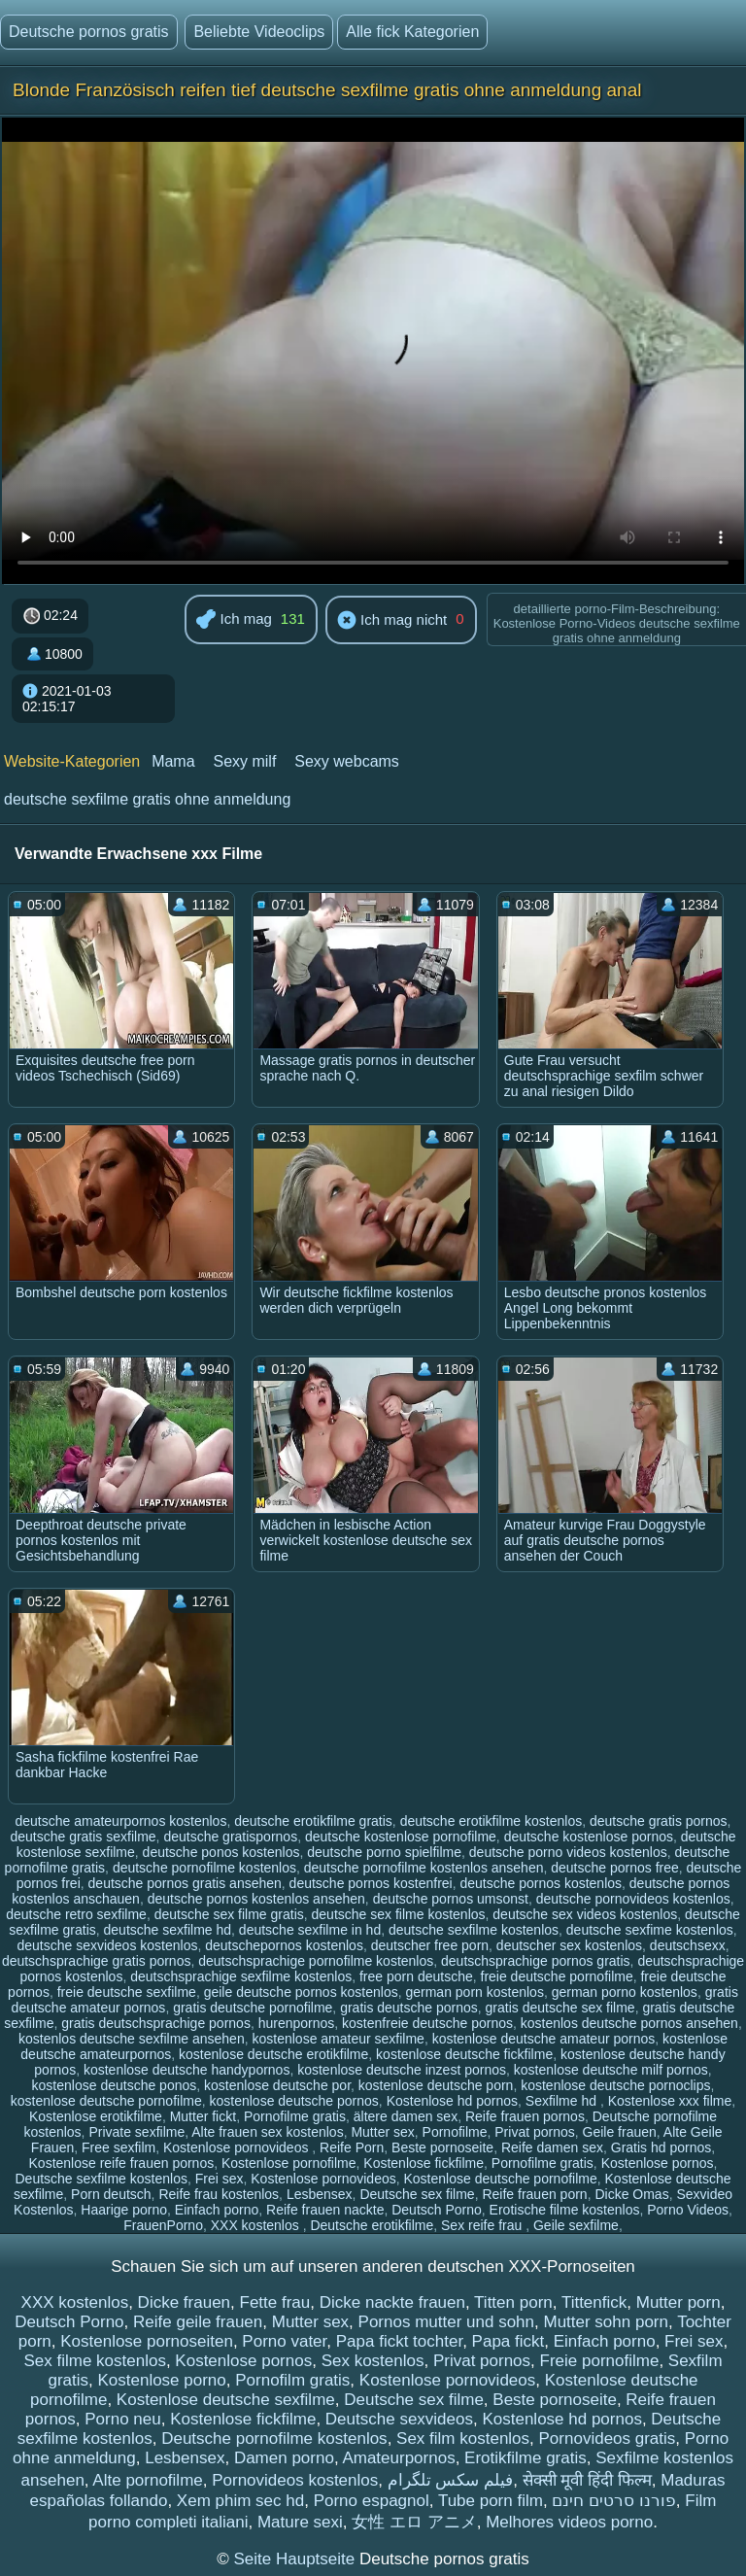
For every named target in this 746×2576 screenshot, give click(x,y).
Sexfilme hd (563, 2101)
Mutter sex (382, 2132)
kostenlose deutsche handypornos (186, 2070)
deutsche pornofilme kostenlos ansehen (424, 1867)
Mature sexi (300, 2522)
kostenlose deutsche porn (436, 2085)
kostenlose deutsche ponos (114, 2085)
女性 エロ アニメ (414, 2522)
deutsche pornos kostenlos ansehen (256, 1898)
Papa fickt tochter (399, 2341)
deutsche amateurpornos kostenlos (121, 1821)
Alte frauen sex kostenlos (267, 2132)
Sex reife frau (483, 2225)
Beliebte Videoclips (258, 31)
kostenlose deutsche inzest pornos (401, 2070)
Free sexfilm (118, 2147)
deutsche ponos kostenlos (221, 1852)
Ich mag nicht (392, 621)
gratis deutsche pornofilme (252, 2007)
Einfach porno (216, 2209)
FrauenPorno (163, 2225)
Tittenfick (594, 2302)
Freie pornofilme (600, 2361)
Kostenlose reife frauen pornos (122, 2163)
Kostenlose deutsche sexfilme (226, 2399)
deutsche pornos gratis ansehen (185, 1883)
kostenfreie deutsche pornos (427, 2023)
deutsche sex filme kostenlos (399, 1914)
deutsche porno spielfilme (384, 1852)
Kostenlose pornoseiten (146, 2341)
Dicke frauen (184, 2302)
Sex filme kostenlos (94, 2361)
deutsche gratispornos (230, 1836)
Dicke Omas (631, 2194)
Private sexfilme (136, 2132)
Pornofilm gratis (292, 2380)
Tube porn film (490, 2500)
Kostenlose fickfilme (423, 2163)
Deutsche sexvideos (399, 2419)
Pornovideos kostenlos (295, 2480)
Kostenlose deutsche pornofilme (500, 2178)
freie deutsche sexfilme (126, 1992)
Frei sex (219, 2178)
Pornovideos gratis (607, 2438)
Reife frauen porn (534, 2194)
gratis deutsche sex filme (560, 2007)
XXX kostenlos (257, 2225)
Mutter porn (678, 2302)
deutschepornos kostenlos (284, 1945)
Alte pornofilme (147, 2480)
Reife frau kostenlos (218, 2194)
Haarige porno (124, 2209)
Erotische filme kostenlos (565, 2209)
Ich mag (234, 620)
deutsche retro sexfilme (76, 1914)
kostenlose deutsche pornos (294, 2101)
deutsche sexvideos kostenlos (107, 1945)
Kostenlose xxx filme (670, 2101)
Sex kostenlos (373, 2361)
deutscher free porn (430, 1945)
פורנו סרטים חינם (613, 2500)
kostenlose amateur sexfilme (338, 2038)
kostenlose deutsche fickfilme (464, 2054)
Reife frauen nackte (325, 2209)
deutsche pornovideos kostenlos (633, 1898)
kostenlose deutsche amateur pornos (544, 2038)
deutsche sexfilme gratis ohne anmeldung (147, 799)
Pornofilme (455, 2132)
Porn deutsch (111, 2194)
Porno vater (284, 2341)
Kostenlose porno (161, 2380)
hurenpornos (296, 2023)
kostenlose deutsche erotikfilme (273, 2054)
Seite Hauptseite (295, 2559)
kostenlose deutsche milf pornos (611, 2070)
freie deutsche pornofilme (557, 1976)
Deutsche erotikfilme (371, 2225)
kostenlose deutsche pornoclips (615, 2085)
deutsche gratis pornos (659, 1821)
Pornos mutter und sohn (446, 2322)
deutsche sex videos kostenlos (584, 1914)
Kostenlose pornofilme (288, 2163)
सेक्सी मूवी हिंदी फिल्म (587, 2480)
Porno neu (122, 2419)
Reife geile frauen (197, 2322)
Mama (173, 761)
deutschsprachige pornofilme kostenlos (315, 1961)
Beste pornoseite (442, 2147)
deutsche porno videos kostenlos (568, 1852)
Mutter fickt (203, 2116)
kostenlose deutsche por (277, 2085)
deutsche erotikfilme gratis (313, 1821)
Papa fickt (508, 2341)
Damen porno (284, 2458)
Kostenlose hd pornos (452, 2101)
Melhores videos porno (569, 2522)
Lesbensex (320, 2194)
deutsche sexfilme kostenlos (474, 1930)
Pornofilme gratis (295, 2116)
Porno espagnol (371, 2500)
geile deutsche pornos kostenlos (301, 1992)
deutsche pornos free (615, 1867)
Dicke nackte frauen (392, 2302)
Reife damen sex (552, 2147)
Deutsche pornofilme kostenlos (274, 2438)
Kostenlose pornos (657, 2163)
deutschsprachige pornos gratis (535, 1961)
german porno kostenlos (624, 1992)
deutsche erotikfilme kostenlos (491, 1821)
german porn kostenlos (474, 1992)
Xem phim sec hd (240, 2500)
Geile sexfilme (576, 2225)
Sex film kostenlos (462, 2438)
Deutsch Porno (436, 2209)
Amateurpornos (398, 2458)
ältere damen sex (406, 2116)
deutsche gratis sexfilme (82, 1836)
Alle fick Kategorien (412, 31)
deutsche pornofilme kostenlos (204, 1867)
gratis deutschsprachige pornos (156, 2023)
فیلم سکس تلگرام (450, 2480)
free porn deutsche (416, 1976)
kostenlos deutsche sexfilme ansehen (131, 2038)
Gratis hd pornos (661, 2147)
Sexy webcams (346, 761)
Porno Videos (688, 2209)
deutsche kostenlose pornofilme (400, 1836)
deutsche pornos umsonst (450, 1898)
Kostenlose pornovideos (237, 2147)
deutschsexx (688, 1945)
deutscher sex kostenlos (569, 1945)
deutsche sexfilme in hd (310, 1930)
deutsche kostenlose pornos (588, 1836)
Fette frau (275, 2302)
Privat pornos (534, 2132)
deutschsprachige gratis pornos (96, 1961)
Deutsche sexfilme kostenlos (101, 2178)
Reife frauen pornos (525, 2116)
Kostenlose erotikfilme (95, 2116)
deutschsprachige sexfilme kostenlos (241, 1976)
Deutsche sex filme (416, 2194)
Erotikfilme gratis (525, 2458)
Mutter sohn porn (605, 2322)
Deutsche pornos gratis (89, 31)
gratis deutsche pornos (409, 2007)
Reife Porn (352, 2147)
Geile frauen (620, 2132)
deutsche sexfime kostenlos (649, 1930)
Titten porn (513, 2302)
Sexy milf (244, 761)
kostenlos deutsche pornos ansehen (629, 2023)
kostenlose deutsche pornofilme (106, 2101)
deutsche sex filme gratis (229, 1914)
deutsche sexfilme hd (168, 1930)
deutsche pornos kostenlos (540, 1883)
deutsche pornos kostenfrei (371, 1883)
